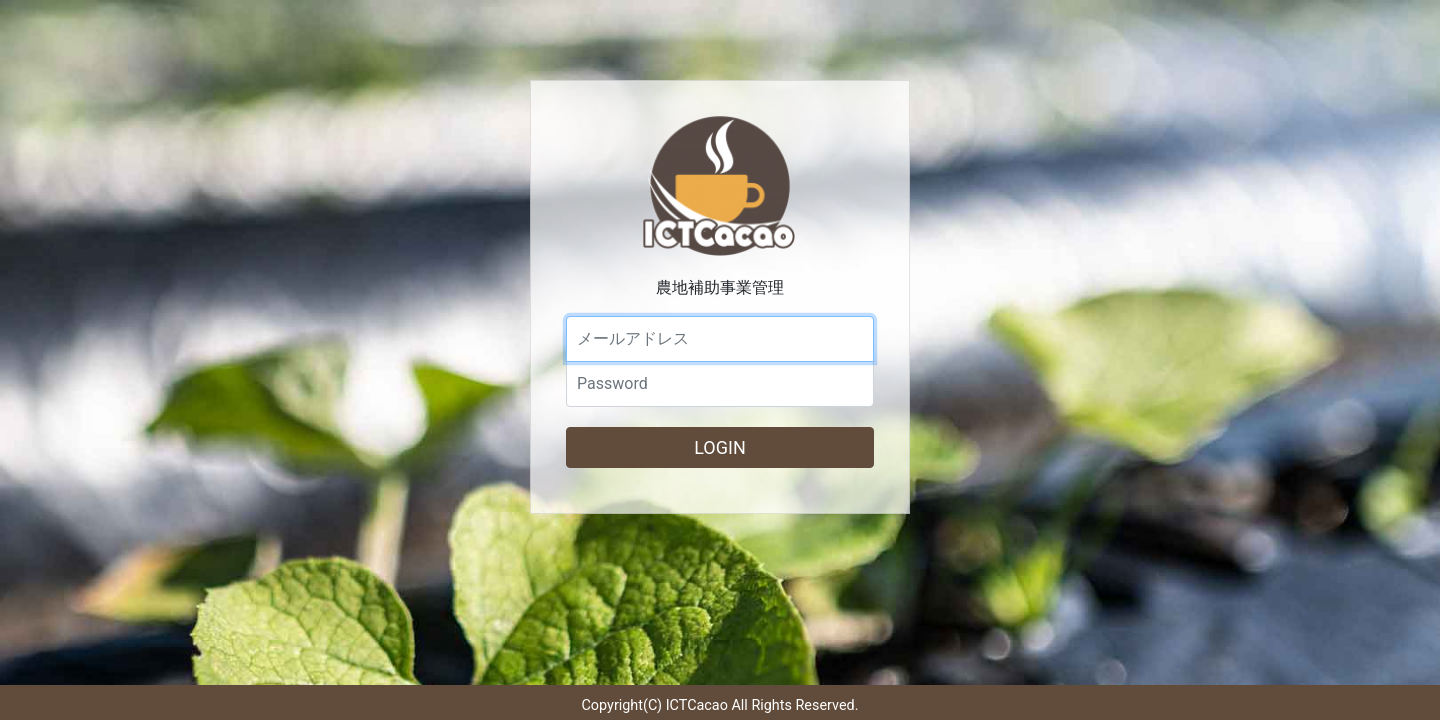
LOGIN (720, 447)
